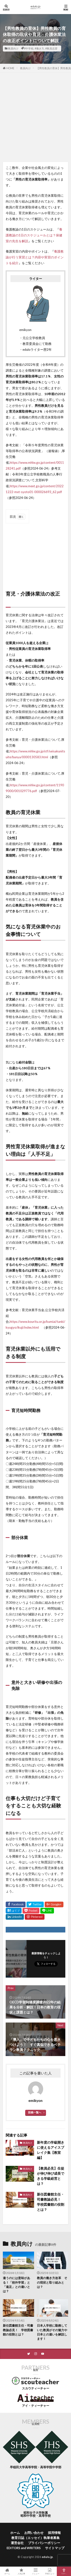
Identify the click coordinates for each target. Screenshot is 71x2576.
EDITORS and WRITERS (24, 2548)
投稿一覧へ (34, 2112)
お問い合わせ (34, 2533)
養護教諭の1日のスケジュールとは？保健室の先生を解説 (34, 235)
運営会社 (17, 2543)
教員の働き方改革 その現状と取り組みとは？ (52, 2282)
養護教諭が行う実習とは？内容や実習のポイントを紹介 (35, 257)
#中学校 (29, 48)
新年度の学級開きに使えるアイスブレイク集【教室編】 (50, 2150)
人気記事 (21, 2571)
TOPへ (64, 2571)
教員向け (13, 48)
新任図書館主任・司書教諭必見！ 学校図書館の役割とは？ (50, 2202)
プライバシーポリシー (44, 2543)
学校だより (50, 2571)
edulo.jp (47, 2557)
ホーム (15, 2533)
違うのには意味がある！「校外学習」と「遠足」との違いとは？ (16, 2284)
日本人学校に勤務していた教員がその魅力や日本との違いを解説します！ (52, 2332)
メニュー (35, 2571)
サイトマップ (54, 2548)
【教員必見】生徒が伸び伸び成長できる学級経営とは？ (50, 2176)
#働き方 (39, 48)
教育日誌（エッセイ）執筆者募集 (35, 2538)
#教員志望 (51, 48)
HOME (10, 68)
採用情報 (54, 2533)
